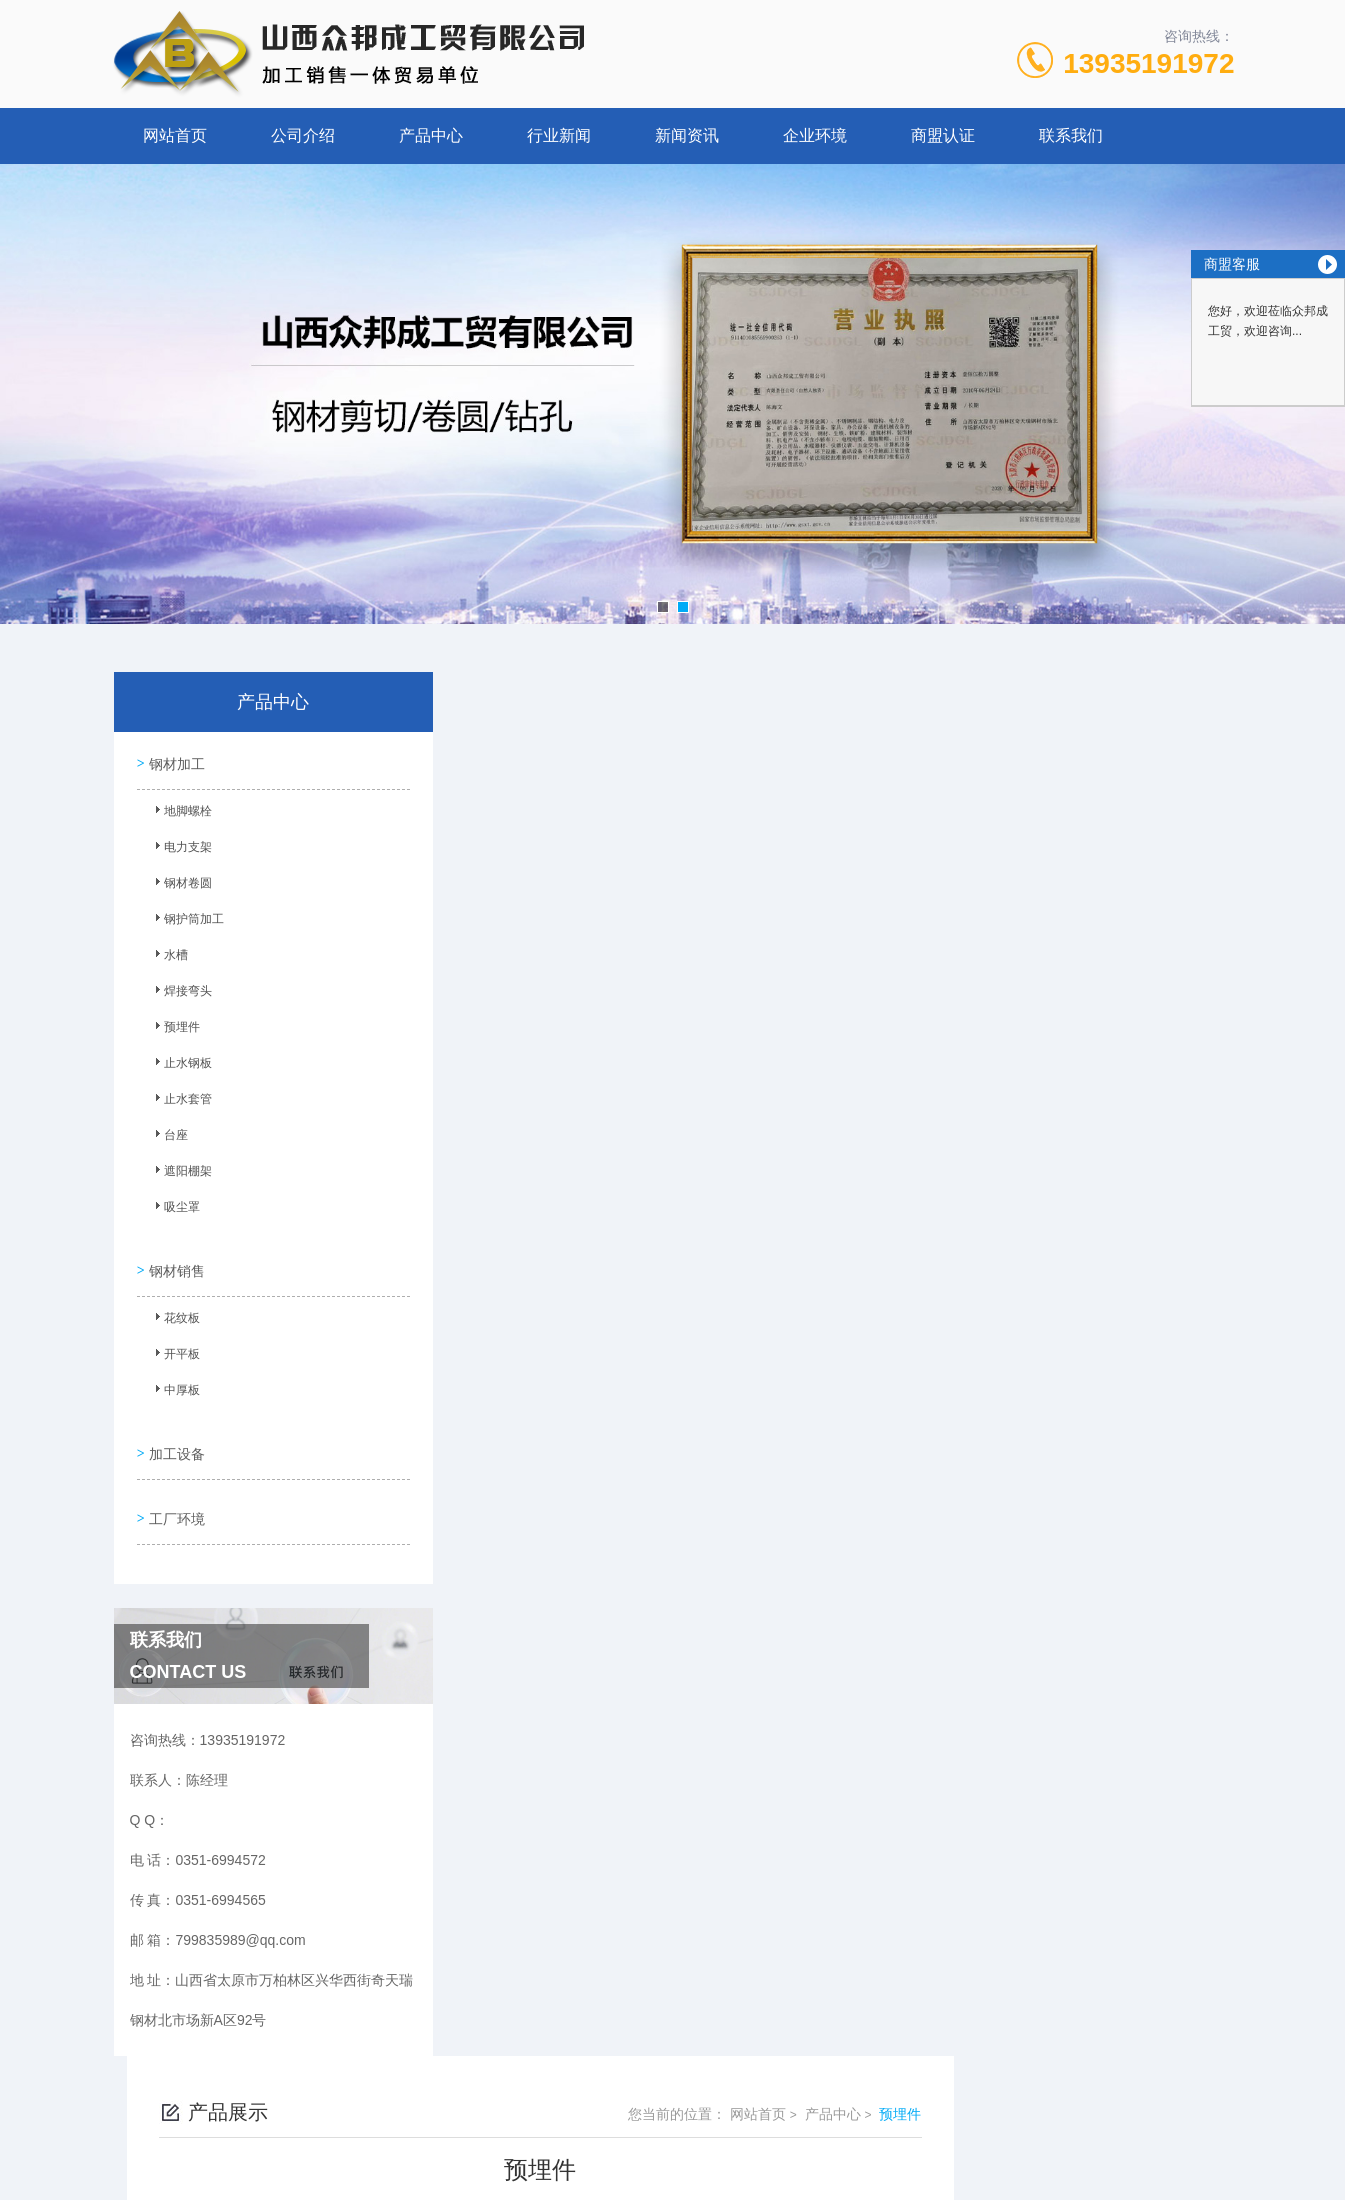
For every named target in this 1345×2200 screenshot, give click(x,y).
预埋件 (174, 1028)
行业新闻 (559, 135)
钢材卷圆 (180, 884)
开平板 (174, 1347)
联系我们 (1071, 135)
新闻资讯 (687, 135)
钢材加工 (175, 760)
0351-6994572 (475, 2104)
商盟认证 (943, 135)
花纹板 (174, 1311)
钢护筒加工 (186, 920)
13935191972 (1148, 63)
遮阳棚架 (180, 1172)
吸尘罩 (174, 1208)
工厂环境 (175, 1491)
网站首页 (175, 135)
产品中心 (431, 135)
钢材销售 (175, 1259)
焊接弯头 (180, 992)
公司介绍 (303, 135)
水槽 (168, 956)
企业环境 (815, 135)
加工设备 (175, 1434)
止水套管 (180, 1100)
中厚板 (174, 1383)
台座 (168, 1136)
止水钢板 (180, 1064)
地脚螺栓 (180, 812)
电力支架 (180, 848)
